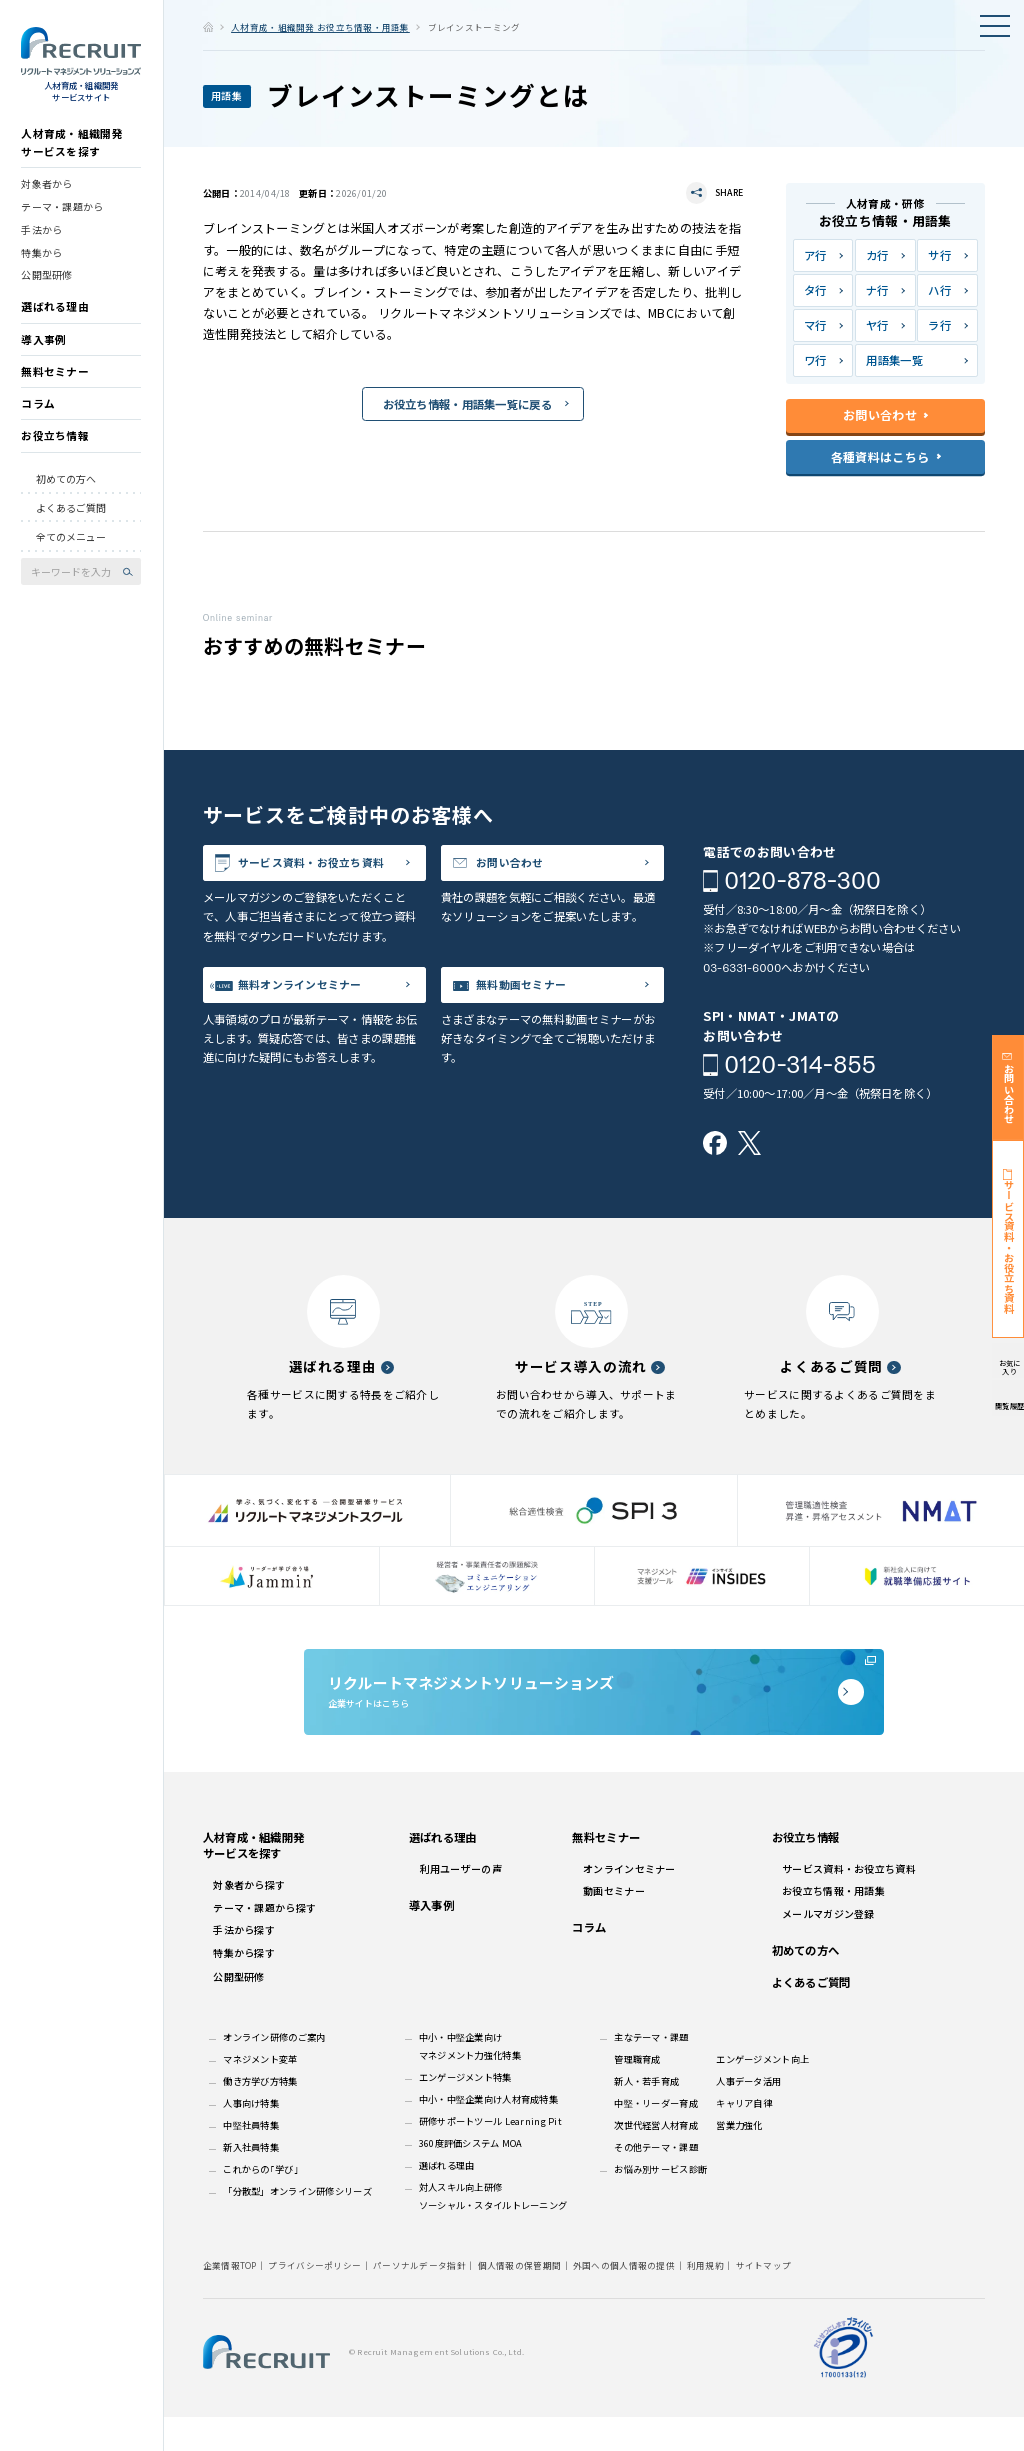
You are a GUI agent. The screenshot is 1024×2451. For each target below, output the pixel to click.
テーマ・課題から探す (264, 1941)
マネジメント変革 (260, 2093)
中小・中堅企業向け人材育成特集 (488, 2133)
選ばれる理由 (55, 315)
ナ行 (877, 290)
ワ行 (815, 360)
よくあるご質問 (71, 515)
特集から (41, 260)
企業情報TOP (230, 2299)
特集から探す (244, 1986)
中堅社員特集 (251, 2159)
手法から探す (244, 1963)
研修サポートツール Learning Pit (490, 2155)
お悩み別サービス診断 (660, 2203)
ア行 (815, 255)
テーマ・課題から (62, 215)
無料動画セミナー (536, 1020)
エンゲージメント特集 (465, 2111)
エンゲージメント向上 (762, 2093)
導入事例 (43, 347)
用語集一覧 (894, 360)
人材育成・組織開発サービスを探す (72, 151)
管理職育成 (637, 2093)
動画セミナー (614, 1924)
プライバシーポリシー (314, 2299)
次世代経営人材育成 (656, 2159)
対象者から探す (249, 1918)
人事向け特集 (251, 2137)
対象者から (46, 192)
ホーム (208, 26)
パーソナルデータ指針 (419, 2299)
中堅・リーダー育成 (656, 2137)
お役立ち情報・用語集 (833, 1924)
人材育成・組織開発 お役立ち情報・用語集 (320, 27)
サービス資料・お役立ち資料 (324, 879)
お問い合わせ (523, 866)
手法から (41, 237)
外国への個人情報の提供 (624, 2299)
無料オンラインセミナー (318, 1020)
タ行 (815, 290)
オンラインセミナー (629, 1902)
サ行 (939, 255)
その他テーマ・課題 (656, 2181)
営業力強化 (739, 2159)
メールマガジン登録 (828, 1947)
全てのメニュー (71, 545)
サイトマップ (764, 2299)
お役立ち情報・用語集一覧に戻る (467, 405)
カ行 (877, 255)
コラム (38, 412)
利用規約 (705, 2299)
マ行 (815, 325)
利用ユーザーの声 (461, 1902)
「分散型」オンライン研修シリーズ (297, 2225)
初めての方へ (66, 487)
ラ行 (939, 325)
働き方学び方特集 (260, 2115)
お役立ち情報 (55, 444)
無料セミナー (55, 379)
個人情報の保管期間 (520, 2299)
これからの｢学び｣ (261, 2203)
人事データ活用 (748, 2115)
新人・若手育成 (646, 2115)
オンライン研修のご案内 (274, 2071)
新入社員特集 (251, 2181)
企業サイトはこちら (593, 1712)
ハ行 (939, 290)
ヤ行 (877, 325)
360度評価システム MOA (471, 2177)
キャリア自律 (744, 2137)
